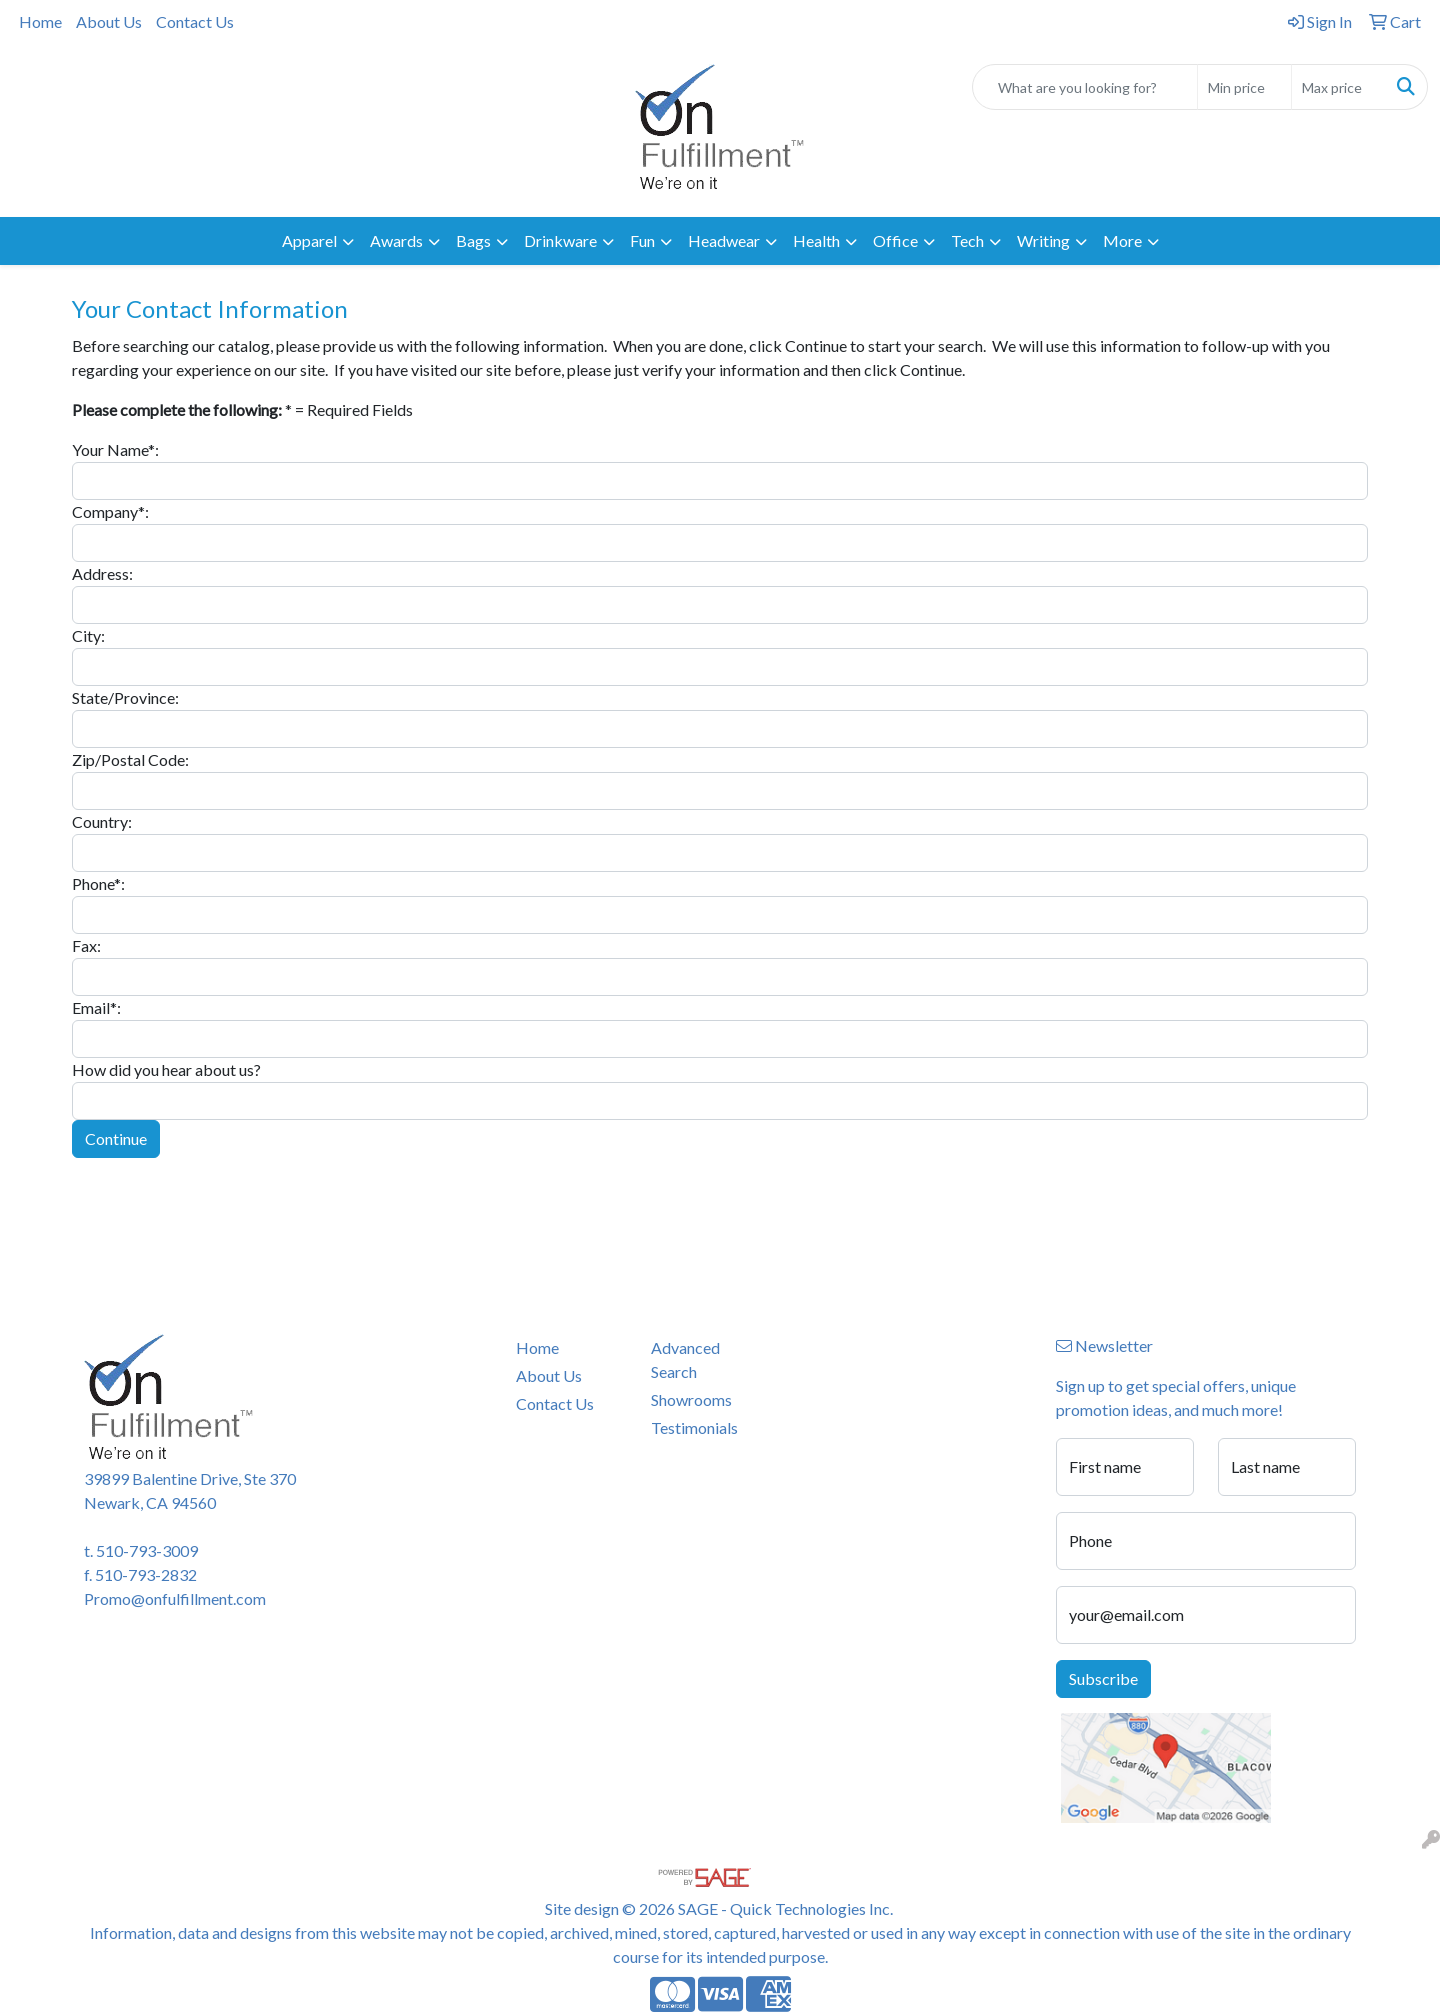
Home (40, 21)
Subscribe (1103, 1678)
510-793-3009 (147, 1550)
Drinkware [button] (560, 240)
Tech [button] (967, 240)
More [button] (1122, 240)
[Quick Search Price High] (1338, 87)
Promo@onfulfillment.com (175, 1598)
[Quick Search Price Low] (1244, 87)
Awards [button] (396, 240)
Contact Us (195, 21)
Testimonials (694, 1427)
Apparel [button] (309, 240)
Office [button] (895, 240)
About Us (109, 21)
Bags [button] (473, 240)
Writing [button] (1043, 240)
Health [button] (816, 240)
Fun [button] (642, 240)
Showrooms (691, 1399)
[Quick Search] (1085, 87)
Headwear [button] (724, 240)
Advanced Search (685, 1359)
